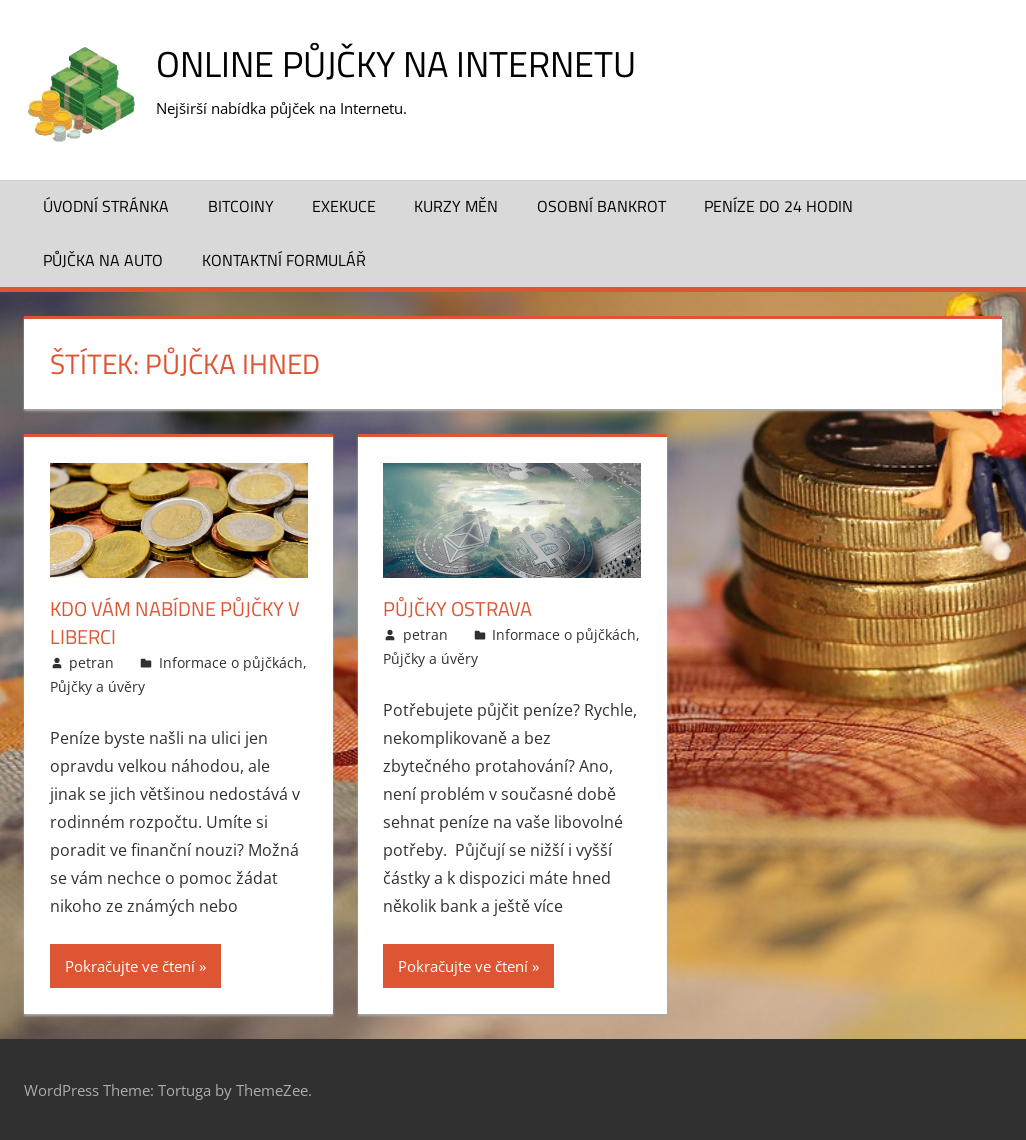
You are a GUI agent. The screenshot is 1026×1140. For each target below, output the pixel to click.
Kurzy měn (456, 206)
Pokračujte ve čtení (130, 966)
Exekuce (344, 206)
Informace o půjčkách (231, 662)
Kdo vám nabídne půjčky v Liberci (175, 622)
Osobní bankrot (601, 206)
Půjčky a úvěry (97, 686)
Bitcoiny (241, 206)
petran (91, 662)
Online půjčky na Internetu (396, 63)
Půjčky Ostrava (457, 608)
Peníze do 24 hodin (778, 206)
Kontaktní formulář (284, 260)
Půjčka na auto (103, 260)
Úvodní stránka (106, 206)
